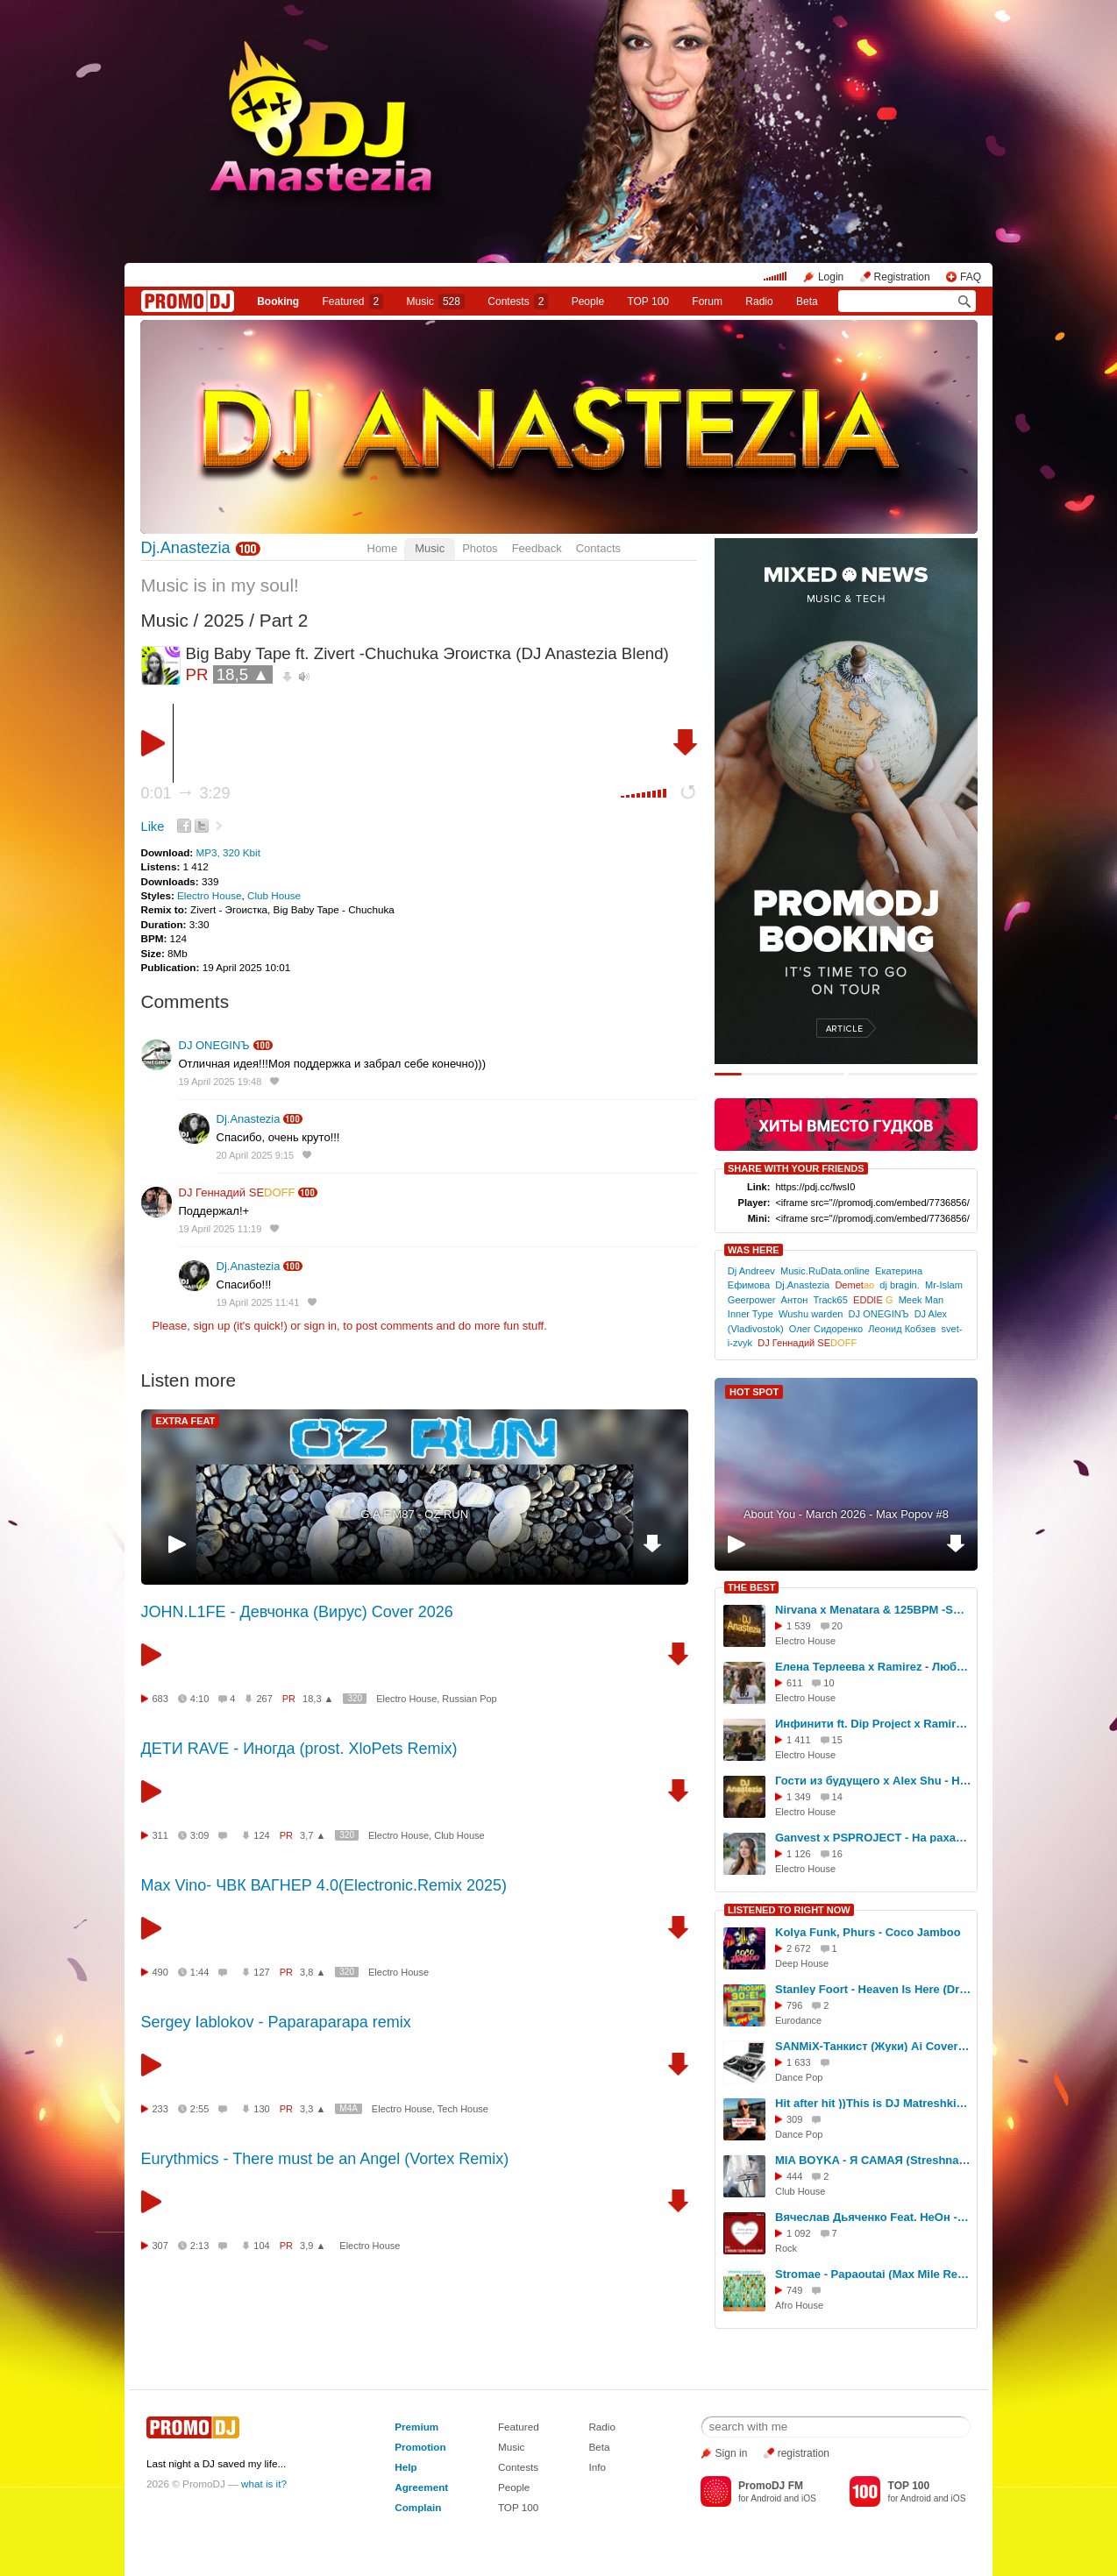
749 (794, 2290)
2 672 (798, 1948)
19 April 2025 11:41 (258, 1302)
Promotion (420, 2446)
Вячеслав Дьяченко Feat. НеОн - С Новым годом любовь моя (873, 2217)
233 (160, 2109)
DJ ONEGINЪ (214, 1045)
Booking (278, 301)
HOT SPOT (754, 1392)
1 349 (798, 1797)
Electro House (209, 895)
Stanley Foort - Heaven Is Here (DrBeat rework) (873, 1989)
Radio (758, 301)
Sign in (731, 2453)
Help (405, 2467)
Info (597, 2467)
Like (153, 827)
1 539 (798, 1626)
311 (160, 1835)
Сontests (517, 301)
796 (794, 2005)
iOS (808, 2498)
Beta (807, 301)
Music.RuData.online (825, 1271)
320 (354, 1698)
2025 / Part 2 (255, 620)
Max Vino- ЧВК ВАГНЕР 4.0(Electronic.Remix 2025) (324, 1885)
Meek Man (921, 1300)
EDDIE (873, 1300)
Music (436, 301)
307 (160, 2245)
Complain (418, 2507)
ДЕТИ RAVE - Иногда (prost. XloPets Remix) (299, 1748)
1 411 (798, 1740)
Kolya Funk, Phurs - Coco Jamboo (868, 1932)
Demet (854, 1285)
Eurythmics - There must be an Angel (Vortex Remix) (325, 2159)
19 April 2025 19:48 (220, 1081)
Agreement (421, 2487)
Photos (479, 548)
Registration (902, 277)
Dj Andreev (751, 1271)
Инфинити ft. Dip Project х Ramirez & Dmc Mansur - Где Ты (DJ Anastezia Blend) (873, 1723)
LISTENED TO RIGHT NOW (789, 1910)
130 (261, 2109)
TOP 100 (648, 301)
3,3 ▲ (312, 2109)
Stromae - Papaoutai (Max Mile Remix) (873, 2274)
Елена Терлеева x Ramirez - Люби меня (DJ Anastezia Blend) (873, 1666)
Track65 (830, 1300)
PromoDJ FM (770, 2486)
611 (794, 1683)
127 (261, 1972)
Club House (274, 895)
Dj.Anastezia (186, 548)
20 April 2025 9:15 (256, 1155)
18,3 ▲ (317, 1698)
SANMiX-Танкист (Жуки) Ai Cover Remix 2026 (873, 2046)
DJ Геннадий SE (237, 1192)
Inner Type (750, 1314)
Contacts (598, 548)
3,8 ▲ (312, 1972)
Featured (353, 301)
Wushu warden (811, 1314)
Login (830, 277)
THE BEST (751, 1587)
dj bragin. (899, 1285)
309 (794, 2119)
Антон (794, 1300)
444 (794, 2176)
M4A (348, 2108)
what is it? (264, 2483)
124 (261, 1835)
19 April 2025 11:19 (220, 1229)
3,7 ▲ (312, 1835)
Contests (518, 2467)
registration (803, 2453)
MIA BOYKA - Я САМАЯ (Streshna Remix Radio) (873, 2160)
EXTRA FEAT (186, 1421)
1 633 (798, 2062)
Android (766, 2498)
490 (160, 1972)
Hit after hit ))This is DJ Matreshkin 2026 (873, 2103)
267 (264, 1698)
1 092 (798, 2233)
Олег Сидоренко (826, 1328)
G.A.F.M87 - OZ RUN (414, 1514)
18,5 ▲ (243, 674)
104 (261, 2245)
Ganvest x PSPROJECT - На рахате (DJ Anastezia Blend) (873, 1837)
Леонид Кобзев (902, 1328)
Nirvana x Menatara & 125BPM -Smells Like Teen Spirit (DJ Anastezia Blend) (873, 1609)
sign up (211, 1325)
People (588, 301)
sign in (321, 1325)
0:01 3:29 (186, 793)
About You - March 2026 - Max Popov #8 (846, 1514)
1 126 (798, 1854)
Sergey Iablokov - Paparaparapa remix (276, 2022)
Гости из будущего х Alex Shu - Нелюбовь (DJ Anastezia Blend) (873, 1780)
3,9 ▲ (312, 2245)
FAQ (970, 277)
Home (382, 548)
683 (160, 1698)
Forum (707, 301)
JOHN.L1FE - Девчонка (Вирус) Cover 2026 (297, 1612)
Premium (416, 2426)
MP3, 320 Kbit (228, 852)
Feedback (537, 548)
